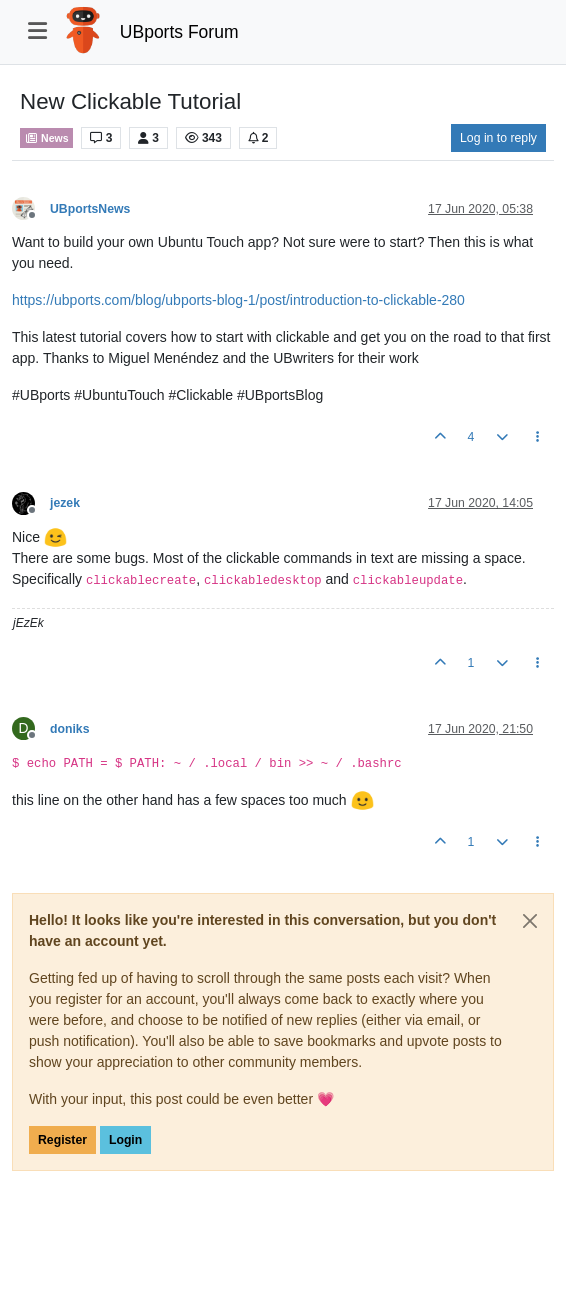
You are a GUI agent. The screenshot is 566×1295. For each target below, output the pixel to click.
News (46, 138)
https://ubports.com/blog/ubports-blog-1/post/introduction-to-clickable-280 (238, 300)
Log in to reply (498, 138)
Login (125, 1140)
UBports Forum (179, 32)
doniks (69, 729)
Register (62, 1140)
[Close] (530, 921)
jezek (65, 503)
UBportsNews (90, 209)
